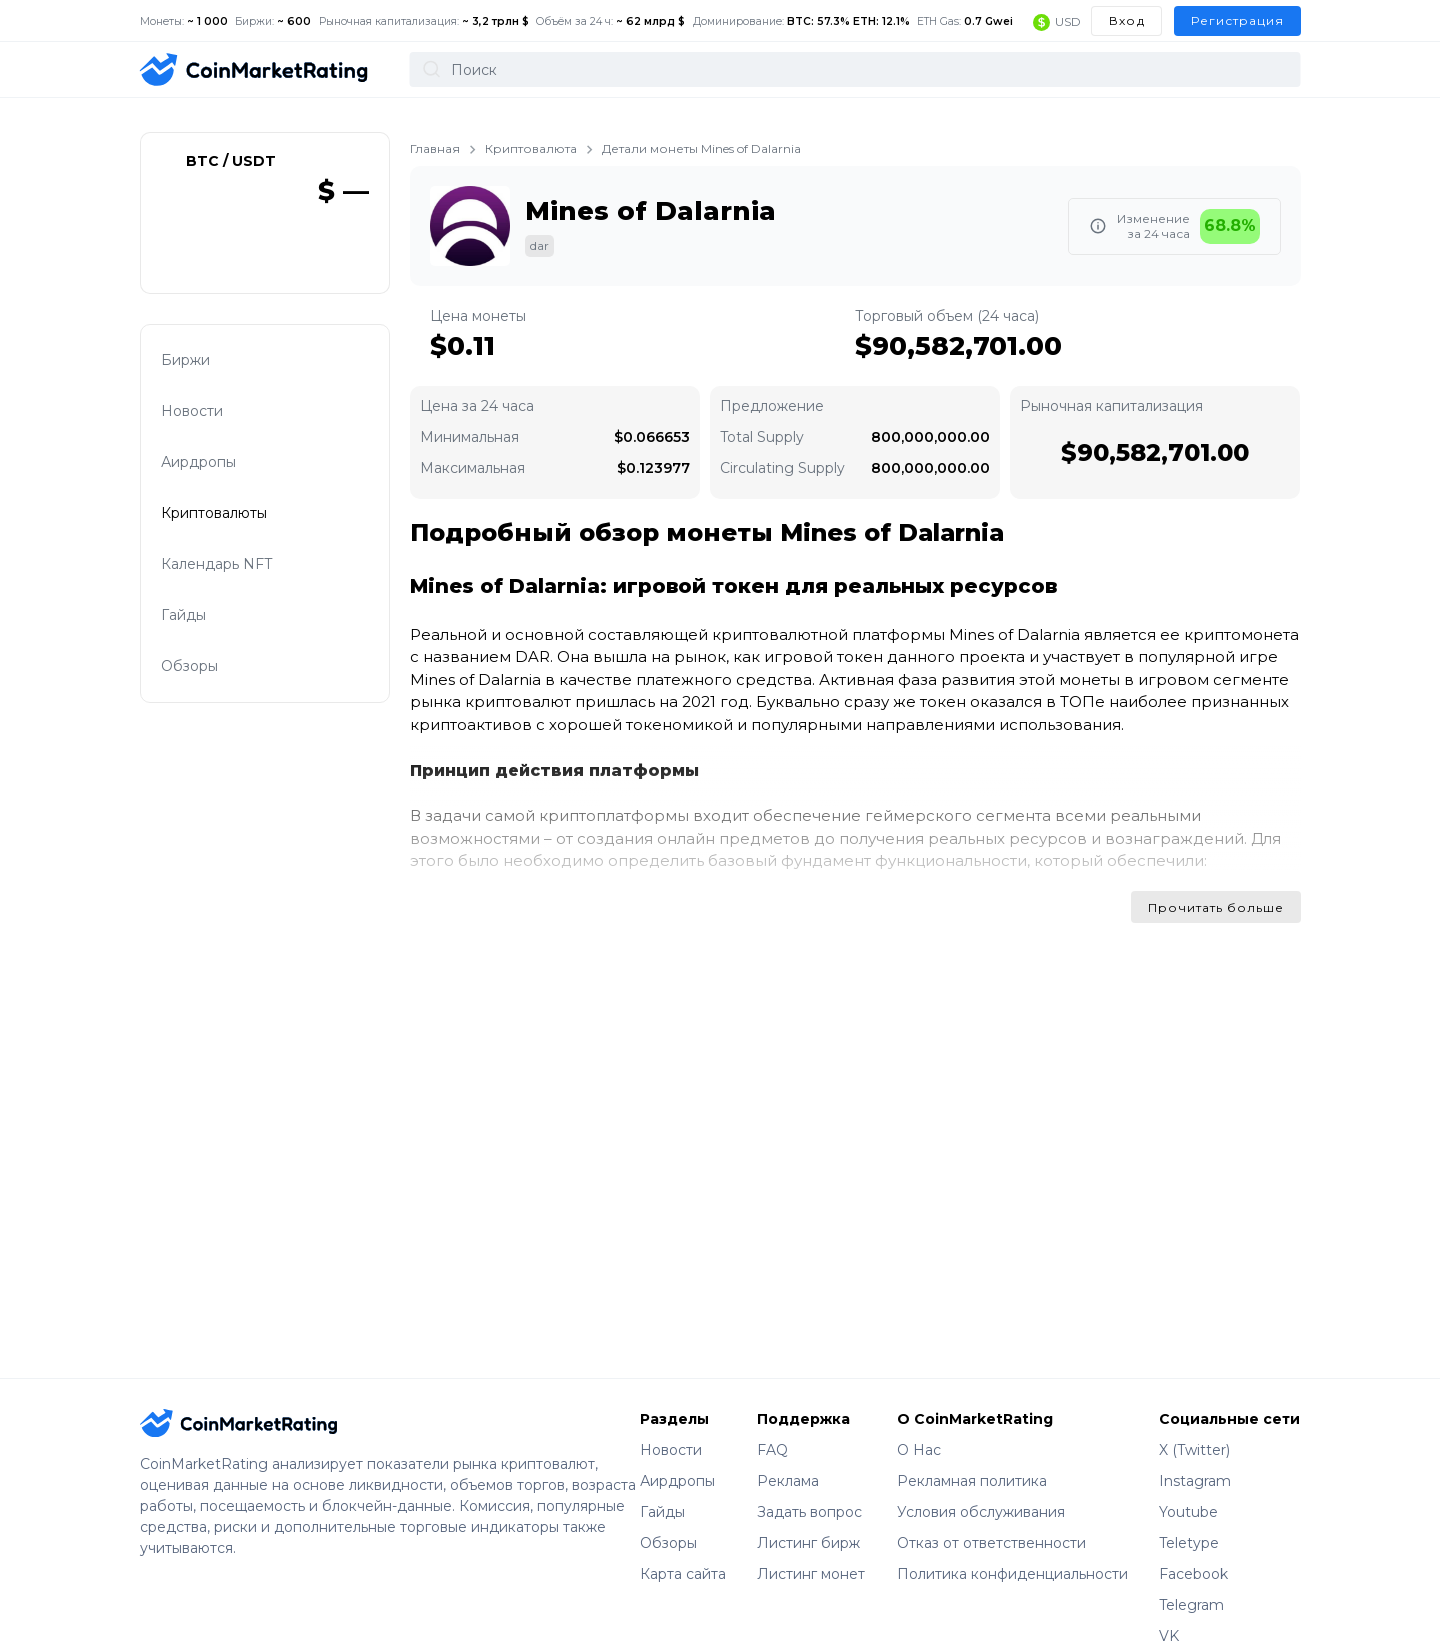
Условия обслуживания (981, 1487)
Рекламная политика (972, 1456)
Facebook (1193, 1549)
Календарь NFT (233, 548)
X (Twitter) (1194, 1425)
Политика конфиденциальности (1012, 1549)
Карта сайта (683, 1549)
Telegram (1191, 1580)
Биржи (202, 336)
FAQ (772, 1425)
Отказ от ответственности (991, 1518)
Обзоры (206, 654)
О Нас (919, 1425)
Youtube (1188, 1487)
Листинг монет (811, 1549)
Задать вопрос (809, 1487)
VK (1169, 1611)
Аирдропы (215, 442)
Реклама (788, 1456)
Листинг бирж (808, 1518)
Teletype (1189, 1518)
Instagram (1195, 1456)
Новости (208, 389)
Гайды (200, 601)
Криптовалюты (230, 495)
